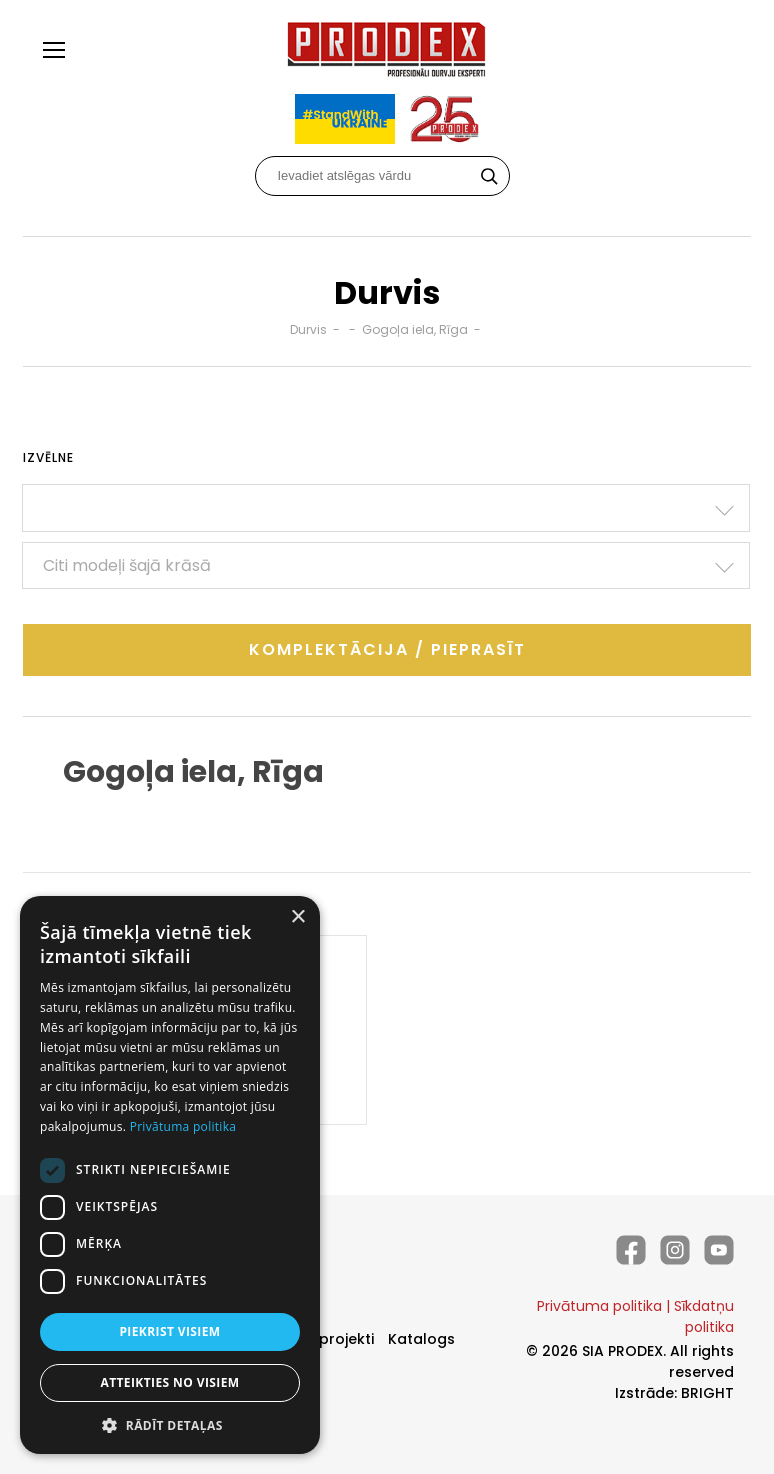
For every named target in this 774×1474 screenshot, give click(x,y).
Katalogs (421, 1339)
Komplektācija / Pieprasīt (387, 649)
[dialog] (170, 1175)
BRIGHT (707, 1393)
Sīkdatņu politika (704, 1316)
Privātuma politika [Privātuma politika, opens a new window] (183, 1126)
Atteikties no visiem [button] (169, 1382)
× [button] (297, 917)
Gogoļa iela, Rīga (415, 329)
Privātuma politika (599, 1306)
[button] (170, 1424)
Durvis (308, 329)
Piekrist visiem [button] (169, 1331)
